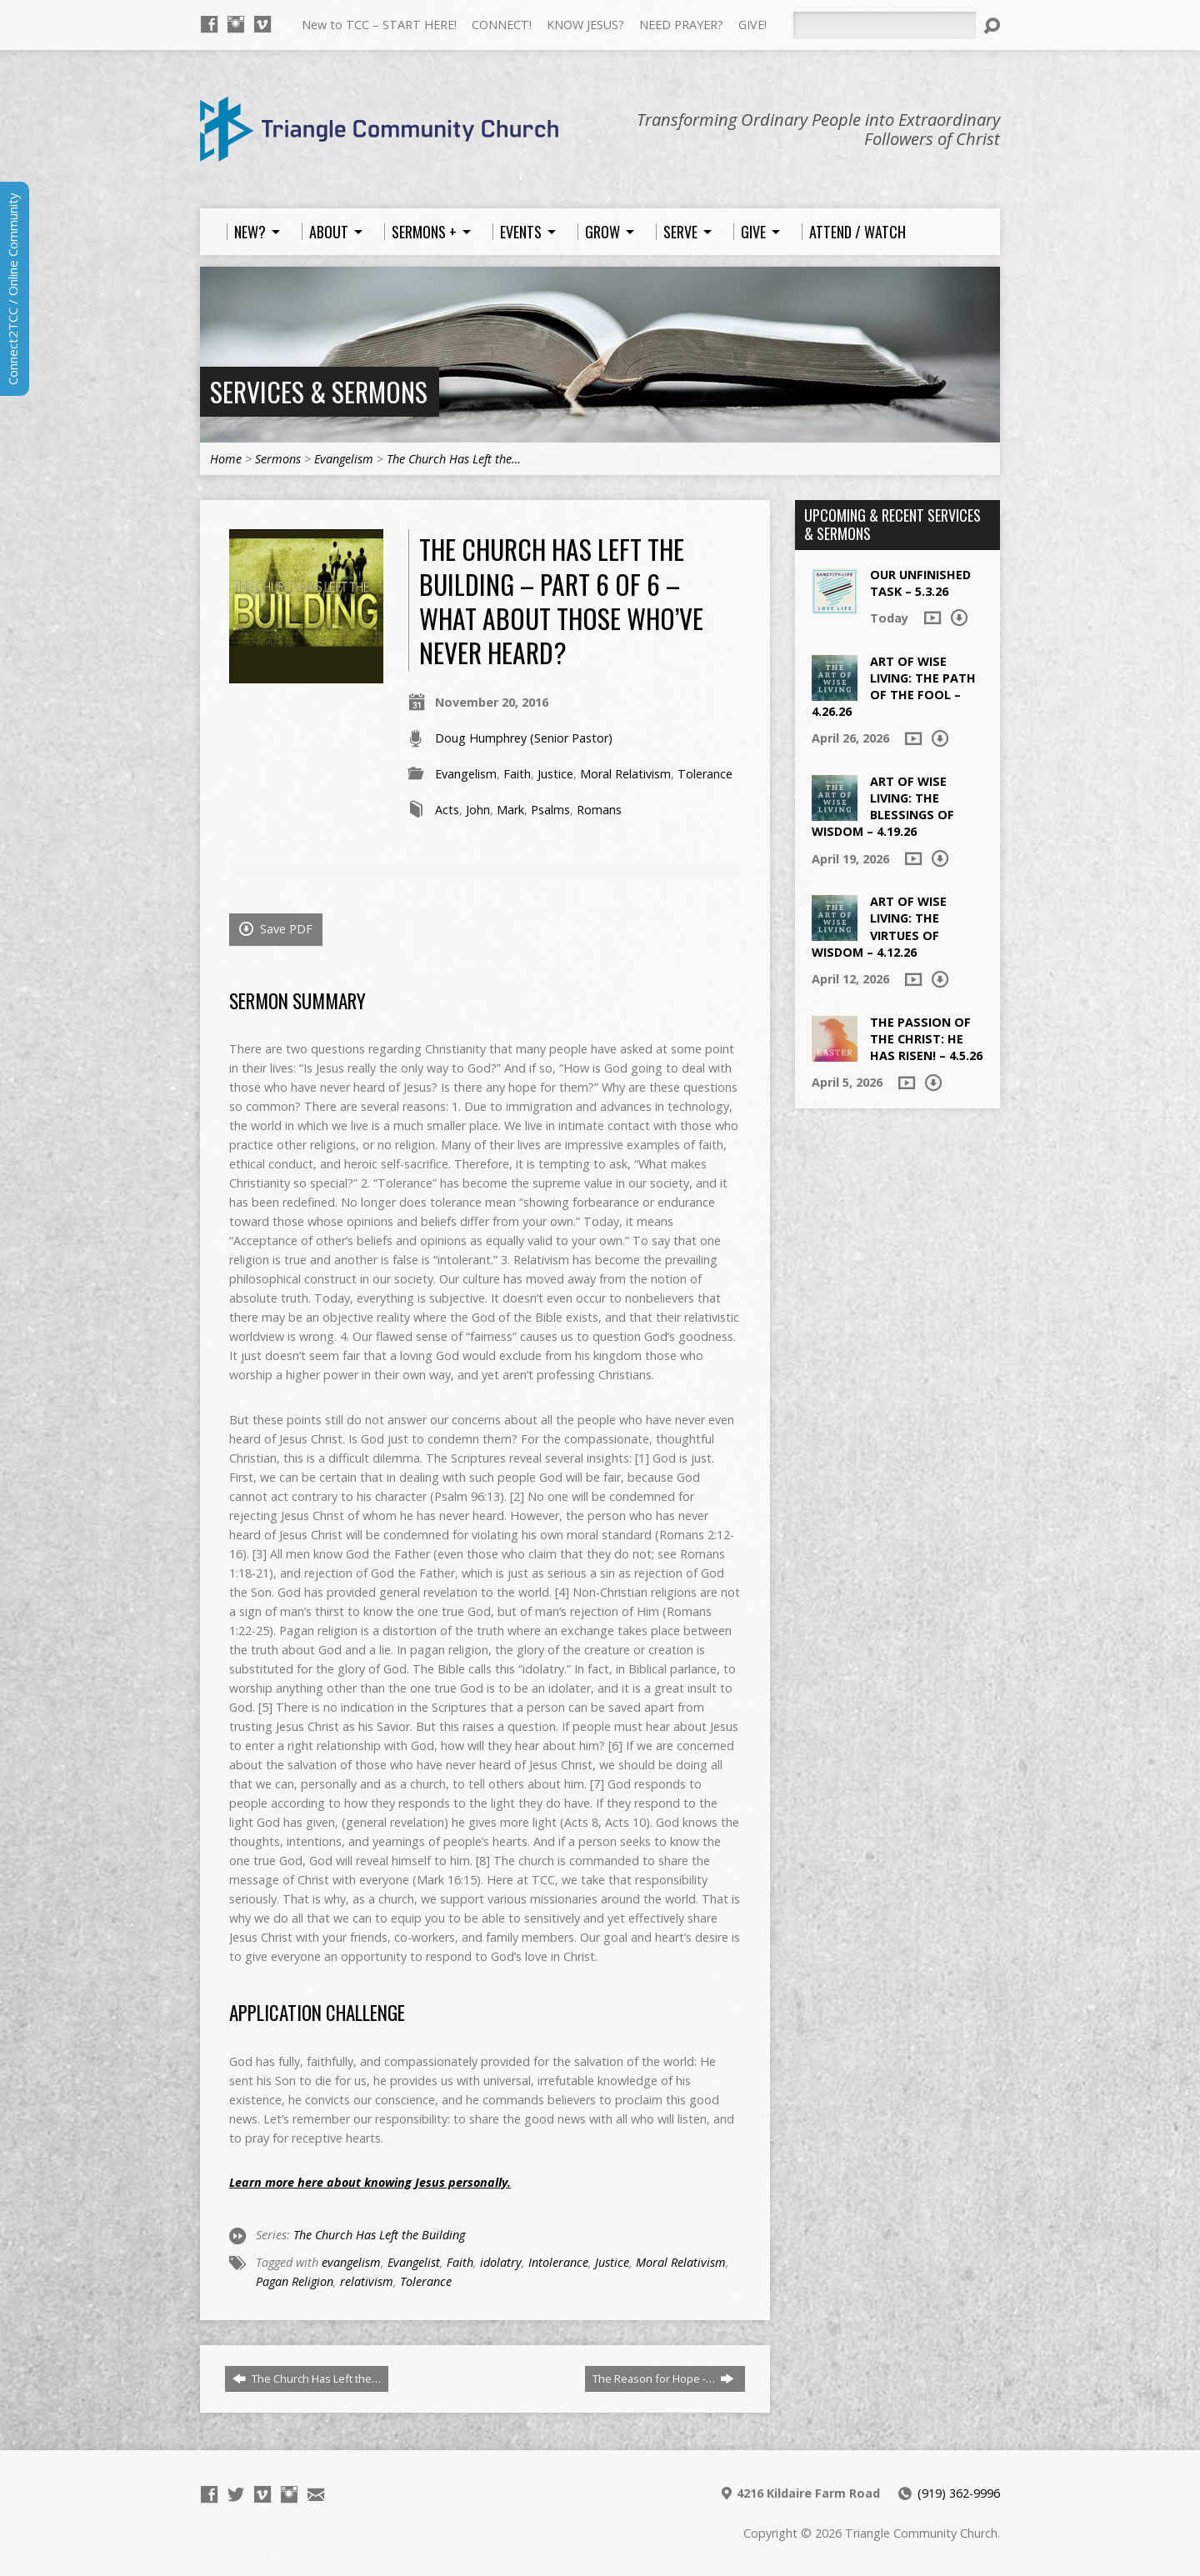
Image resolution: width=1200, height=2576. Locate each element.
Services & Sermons (319, 391)
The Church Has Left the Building (379, 2235)
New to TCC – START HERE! (379, 25)
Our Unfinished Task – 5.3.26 (920, 583)
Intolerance (558, 2262)
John (478, 810)
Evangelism (343, 459)
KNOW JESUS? (585, 25)
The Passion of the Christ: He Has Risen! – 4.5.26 (926, 1038)
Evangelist (414, 2262)
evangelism (351, 2262)
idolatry (501, 2262)
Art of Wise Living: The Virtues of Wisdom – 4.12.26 (879, 926)
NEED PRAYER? (681, 25)
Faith (517, 774)
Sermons (278, 459)
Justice (555, 774)
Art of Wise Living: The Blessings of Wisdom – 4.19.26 (883, 806)
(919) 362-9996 (959, 2493)
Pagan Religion (294, 2281)
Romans (599, 810)
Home (226, 459)
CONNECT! (502, 25)
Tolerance (705, 774)
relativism (366, 2281)
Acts (447, 810)
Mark (510, 810)
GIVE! (752, 25)
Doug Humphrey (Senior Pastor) (523, 738)
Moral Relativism (625, 774)
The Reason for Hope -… (663, 2378)
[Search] (884, 25)
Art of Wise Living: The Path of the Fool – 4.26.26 (894, 686)
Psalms (550, 810)
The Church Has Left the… (454, 459)
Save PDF (275, 929)
